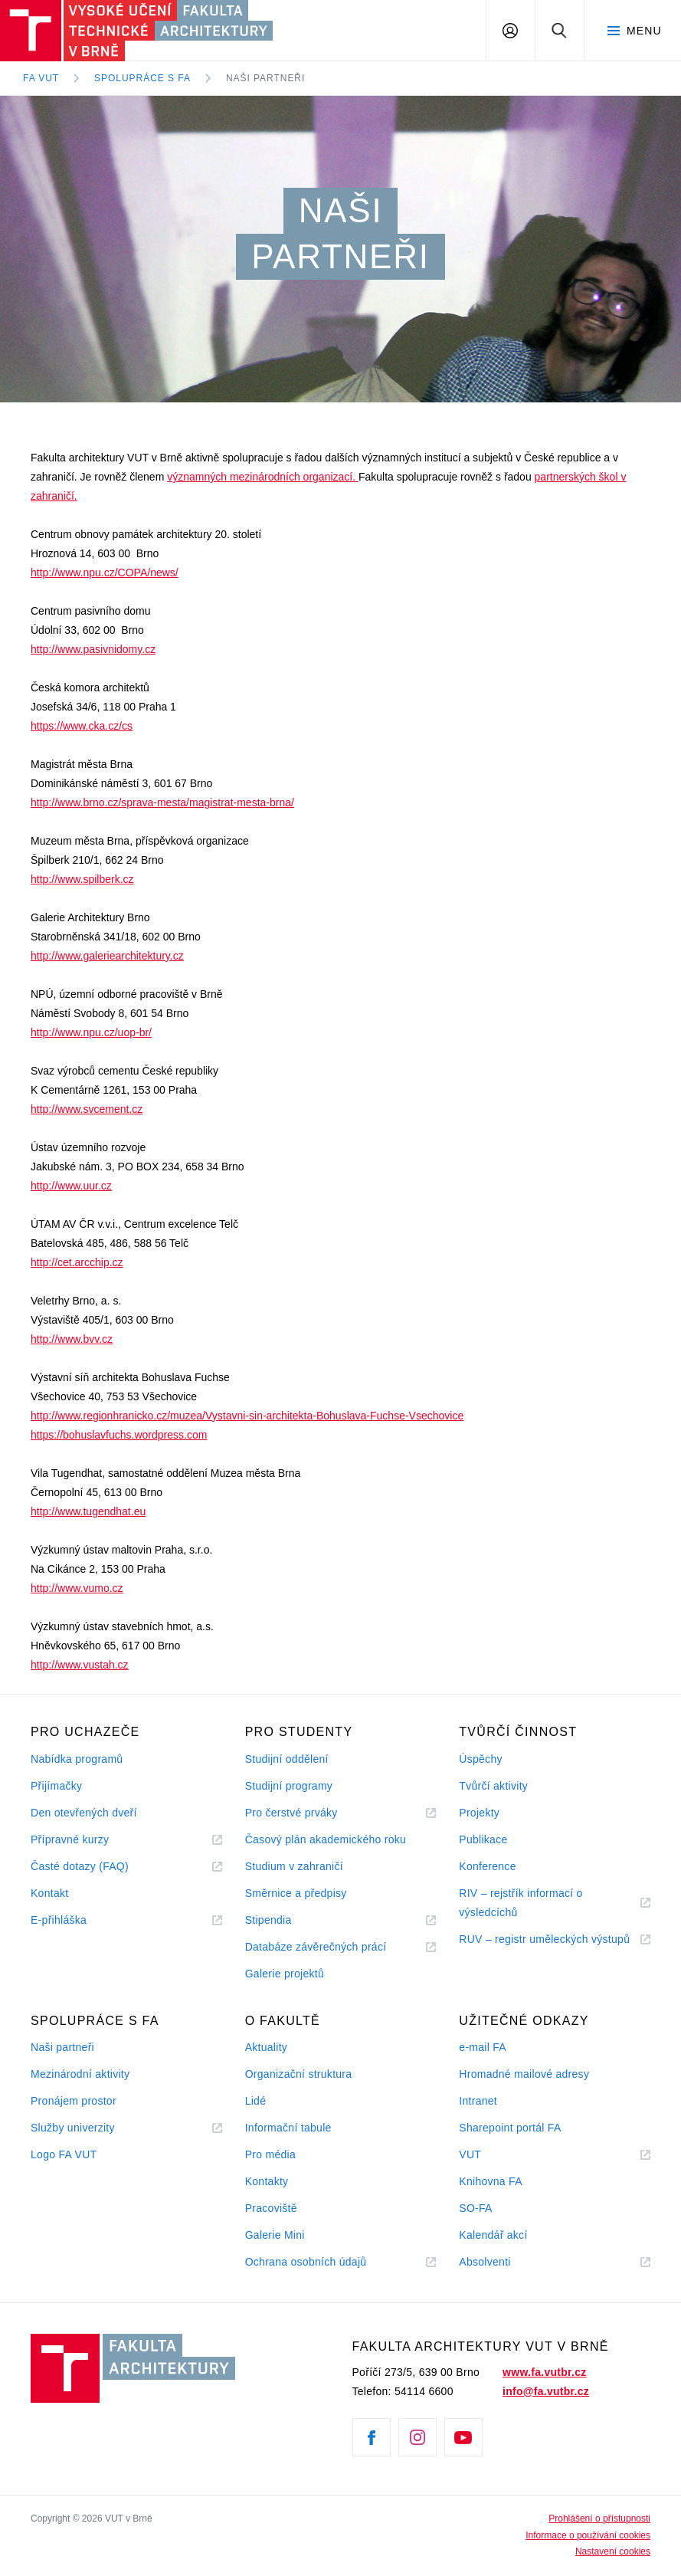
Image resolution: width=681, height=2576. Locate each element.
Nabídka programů (77, 1759)
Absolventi (503, 2262)
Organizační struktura (298, 2074)
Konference (487, 1866)
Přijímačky (56, 1786)
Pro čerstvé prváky (291, 1812)
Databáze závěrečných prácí (316, 1947)
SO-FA (475, 2208)
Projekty (479, 1812)
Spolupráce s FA (142, 78)
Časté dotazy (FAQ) (80, 1866)
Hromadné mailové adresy (524, 2074)
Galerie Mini (275, 2235)
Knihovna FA (490, 2181)
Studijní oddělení (287, 1759)
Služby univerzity (73, 2128)
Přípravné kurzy (70, 1839)
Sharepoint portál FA (510, 2128)
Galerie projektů (284, 1973)
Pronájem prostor (73, 2101)
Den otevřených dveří (84, 1812)
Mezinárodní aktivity (80, 2074)
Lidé (256, 2101)
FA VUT (41, 78)
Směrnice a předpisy (296, 1893)
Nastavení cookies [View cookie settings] (612, 2551)
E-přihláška (59, 1920)
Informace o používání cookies (587, 2535)
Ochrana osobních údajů (306, 2262)
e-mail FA (482, 2047)
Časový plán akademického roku (325, 1839)
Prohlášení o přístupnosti (599, 2518)
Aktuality (266, 2047)
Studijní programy (288, 1786)
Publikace (483, 1839)
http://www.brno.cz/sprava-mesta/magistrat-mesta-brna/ (162, 802)
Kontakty (267, 2181)
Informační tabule (288, 2128)
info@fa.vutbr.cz (546, 2391)
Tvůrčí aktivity (493, 1786)
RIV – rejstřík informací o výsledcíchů (520, 1902)
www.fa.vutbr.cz (544, 2372)
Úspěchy (480, 1759)
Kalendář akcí (493, 2235)
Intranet (478, 2101)
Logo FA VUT (64, 2154)
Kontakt (49, 1893)
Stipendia (268, 1920)
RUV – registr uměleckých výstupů (544, 1939)
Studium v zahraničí (294, 1866)
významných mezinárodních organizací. (263, 477)
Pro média (270, 2154)
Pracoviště (271, 2208)
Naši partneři (265, 78)
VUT (489, 2154)
